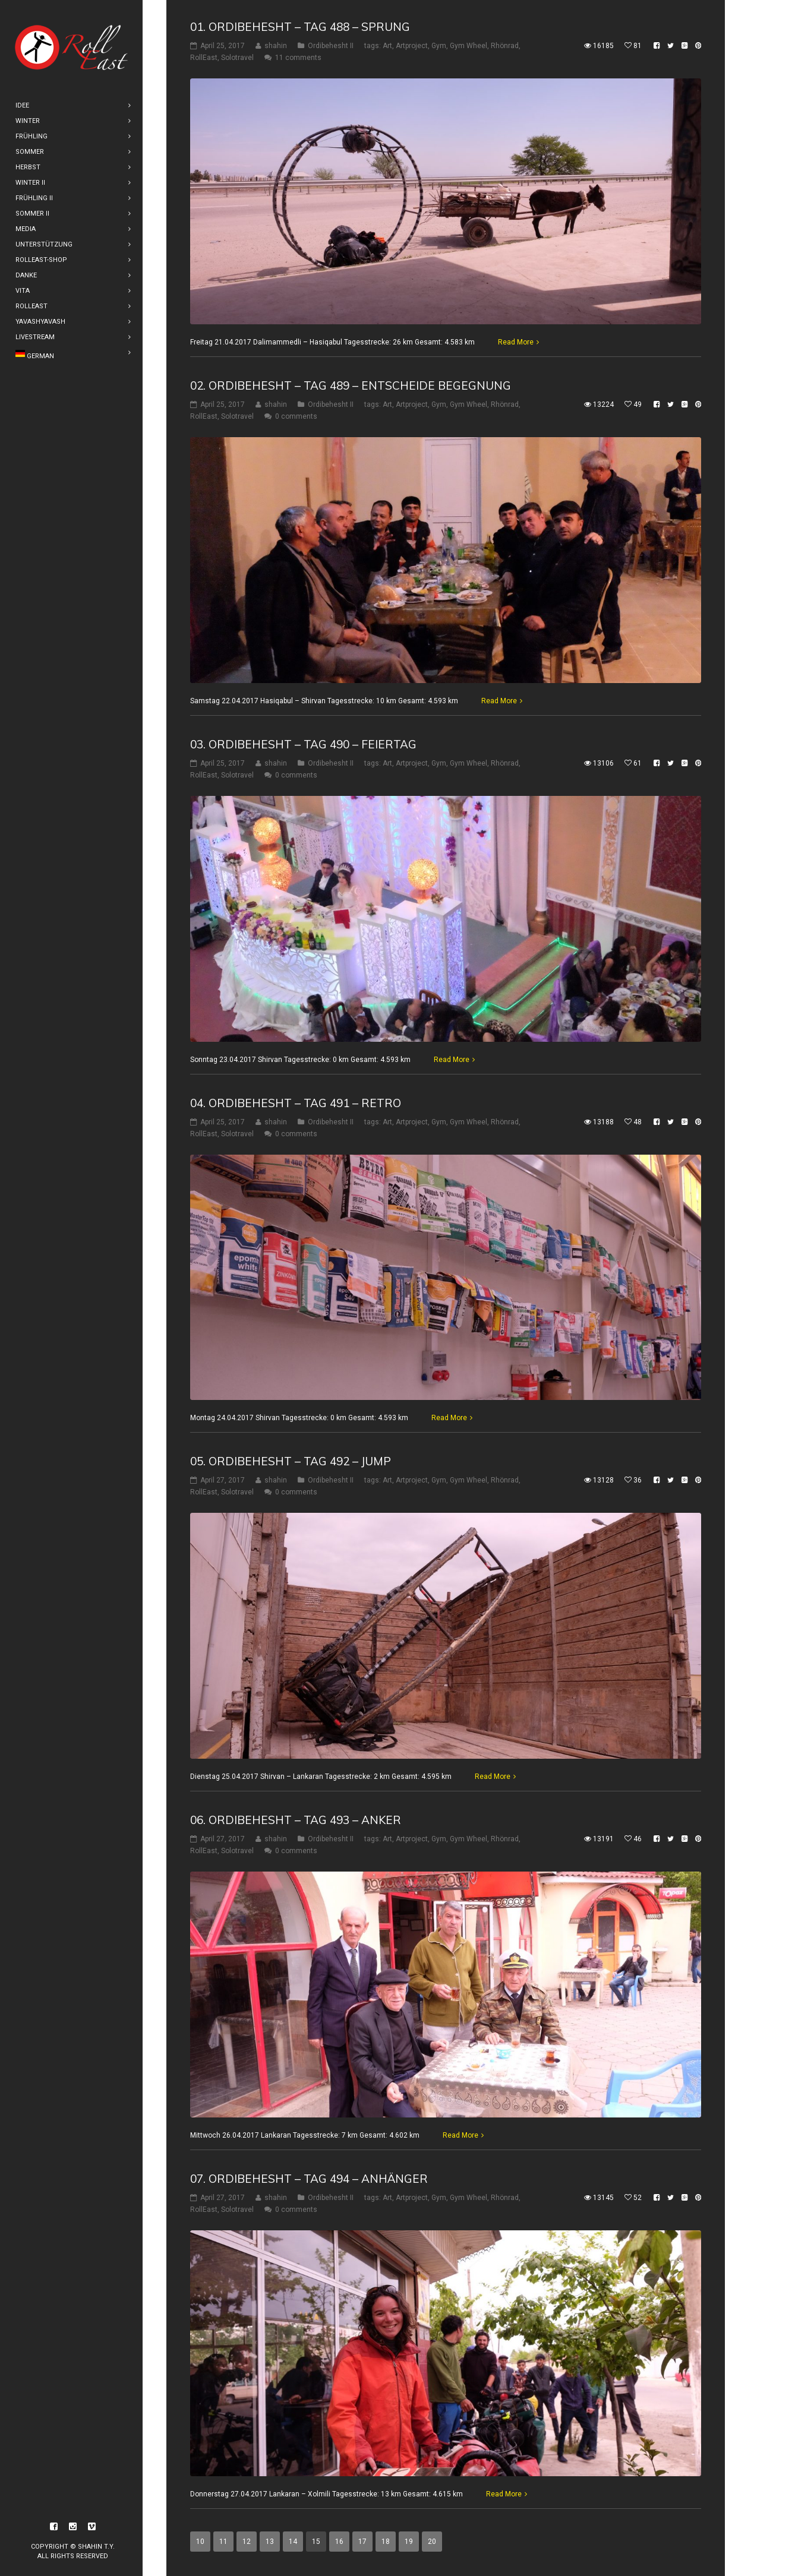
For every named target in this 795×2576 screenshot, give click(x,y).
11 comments (298, 57)
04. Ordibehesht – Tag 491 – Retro (295, 1102)
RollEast (203, 57)
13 (270, 2541)
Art (387, 46)
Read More (516, 342)
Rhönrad (505, 46)
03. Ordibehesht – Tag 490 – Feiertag (303, 744)
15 (316, 2541)
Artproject (412, 46)
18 (385, 2541)
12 (246, 2541)
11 (223, 2541)
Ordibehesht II (331, 46)
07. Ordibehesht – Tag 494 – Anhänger (309, 2179)
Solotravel (237, 57)
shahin (275, 46)
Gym (438, 46)
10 (200, 2541)
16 (339, 2541)
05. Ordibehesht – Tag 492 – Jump (290, 1461)
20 (432, 2541)
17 (362, 2541)
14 (293, 2541)
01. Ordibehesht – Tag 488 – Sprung (300, 27)
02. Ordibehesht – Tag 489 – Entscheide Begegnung (350, 385)
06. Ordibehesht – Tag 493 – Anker (295, 1820)
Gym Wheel (468, 46)
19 (409, 2541)
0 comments (296, 416)
